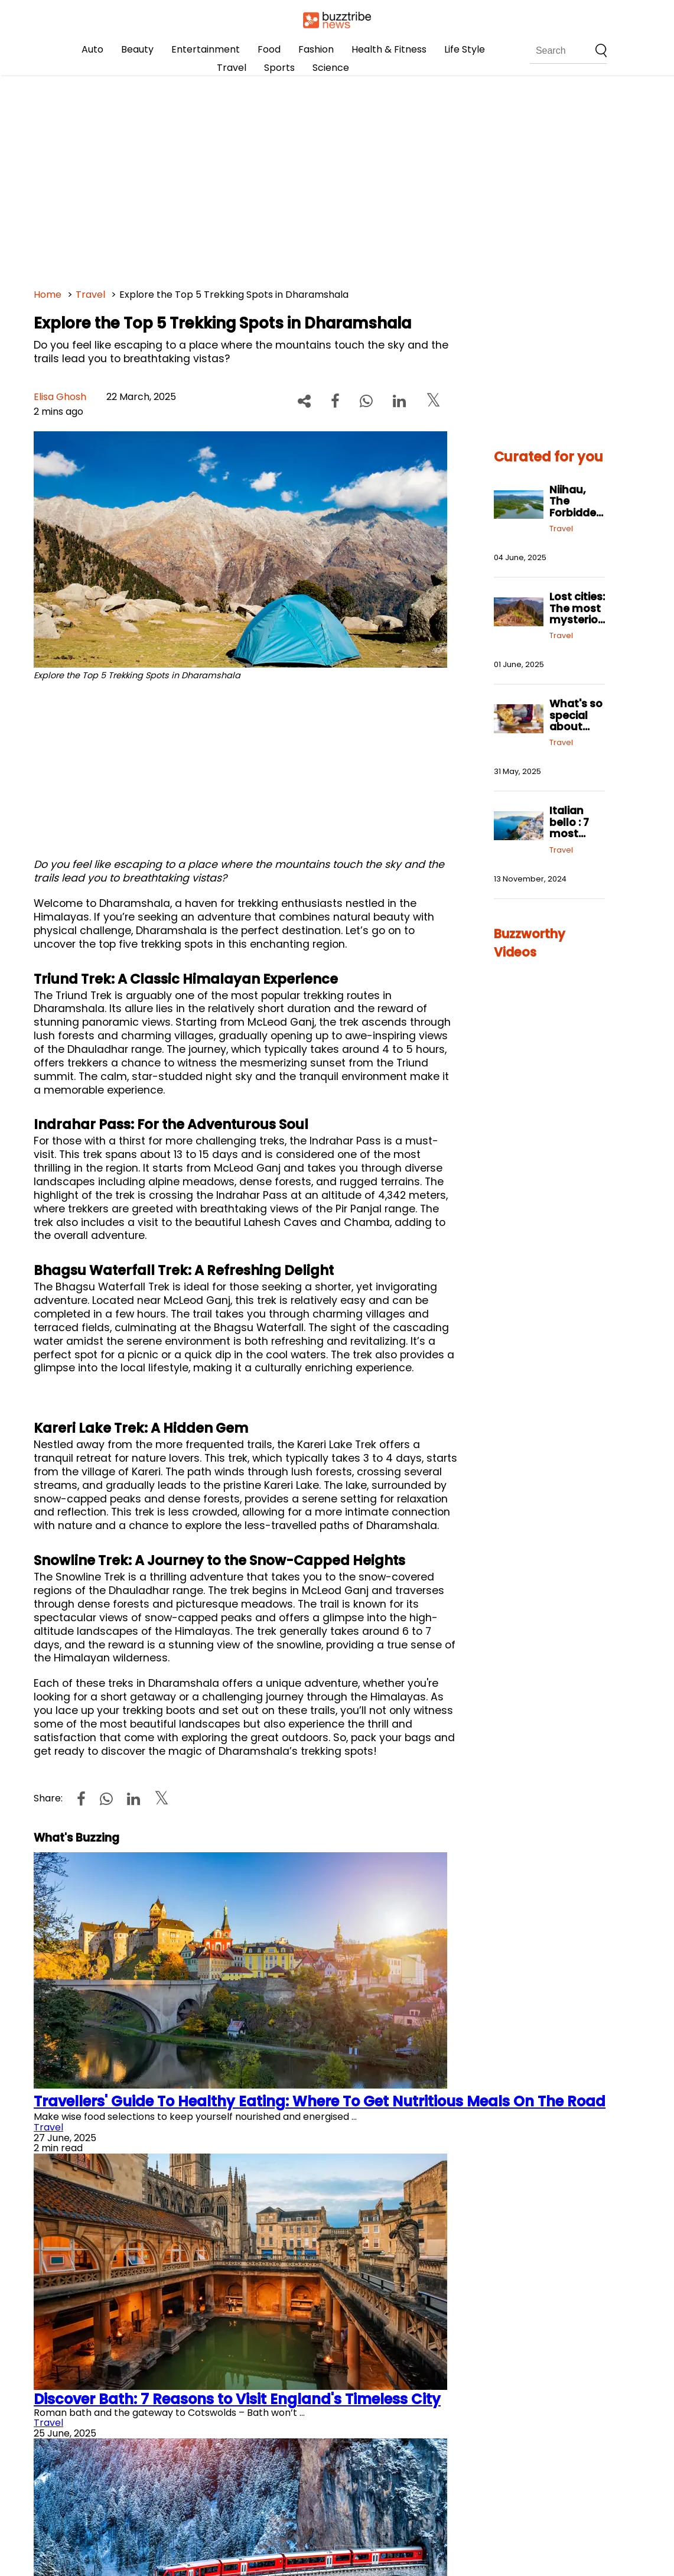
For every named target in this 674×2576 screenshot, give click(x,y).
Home (47, 294)
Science (330, 67)
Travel (231, 67)
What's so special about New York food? (576, 726)
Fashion (316, 49)
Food (269, 49)
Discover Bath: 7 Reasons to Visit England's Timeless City (237, 2399)
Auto (92, 49)
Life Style (464, 49)
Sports (279, 67)
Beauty (137, 49)
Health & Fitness (388, 49)
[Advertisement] (337, 177)
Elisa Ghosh (60, 397)
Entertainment (205, 49)
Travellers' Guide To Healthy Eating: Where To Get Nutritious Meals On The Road (319, 2101)
